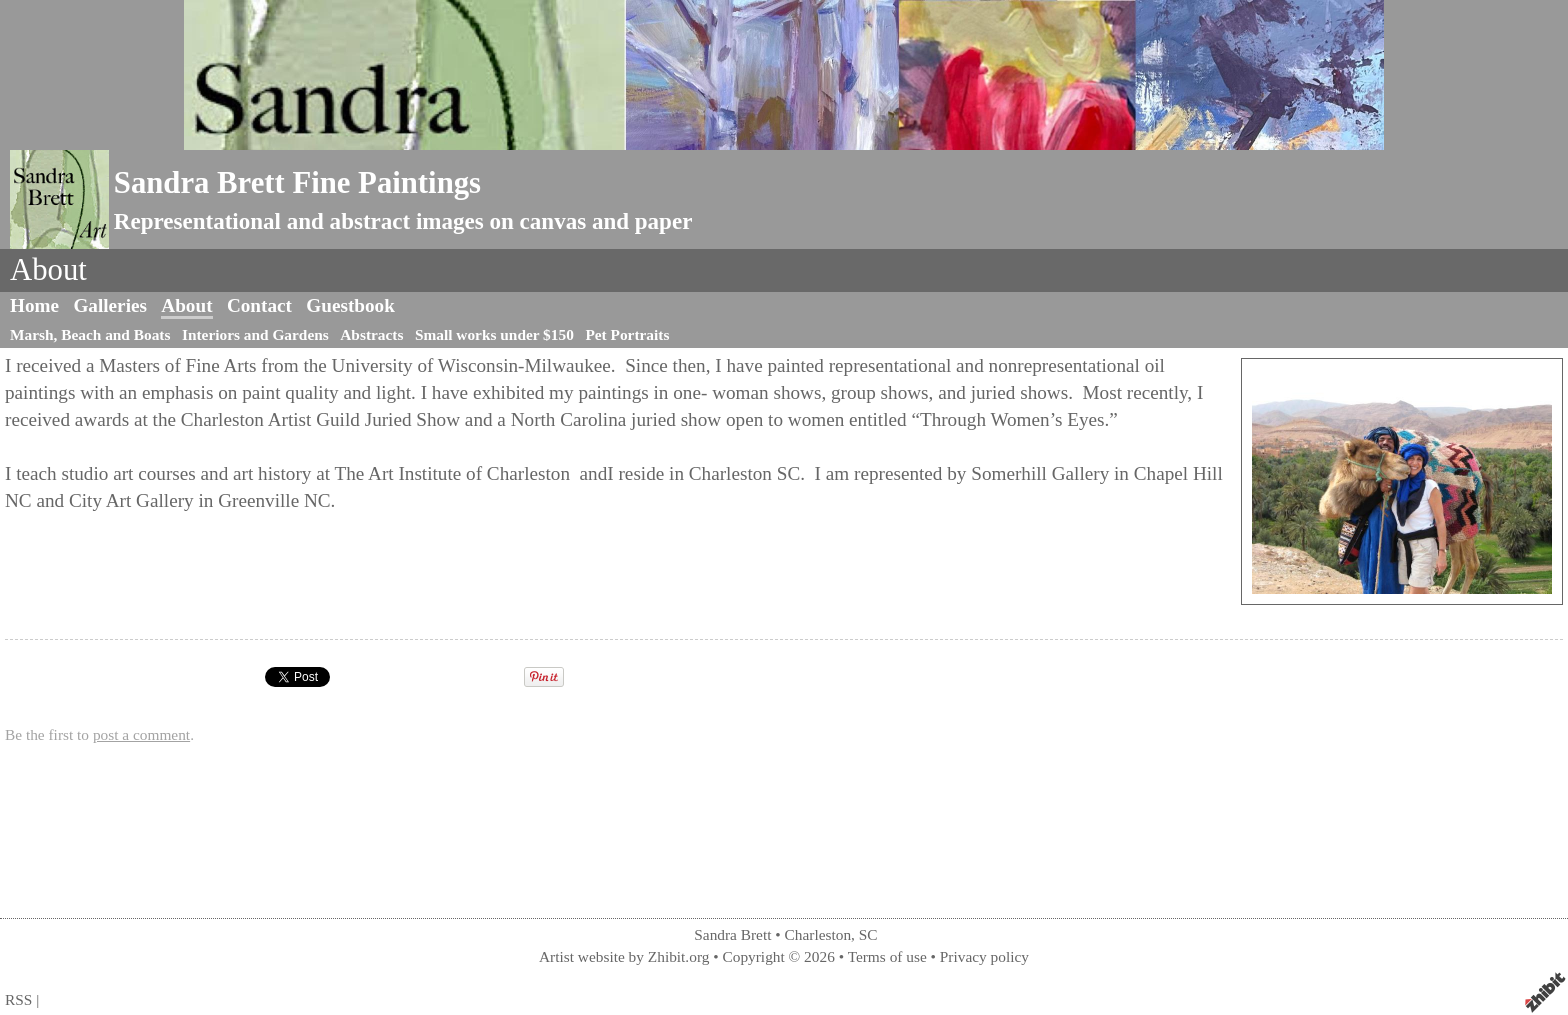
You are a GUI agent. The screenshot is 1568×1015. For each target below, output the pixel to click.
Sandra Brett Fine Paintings (297, 183)
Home (34, 305)
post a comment (141, 734)
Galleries (110, 305)
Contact (259, 305)
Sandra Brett (732, 934)
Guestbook (350, 305)
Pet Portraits (627, 334)
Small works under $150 (494, 334)
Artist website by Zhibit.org (624, 956)
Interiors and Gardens (255, 334)
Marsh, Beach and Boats (90, 334)
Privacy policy (984, 956)
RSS (18, 999)
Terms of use (887, 956)
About (186, 305)
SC (868, 934)
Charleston (818, 934)
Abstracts (371, 334)
